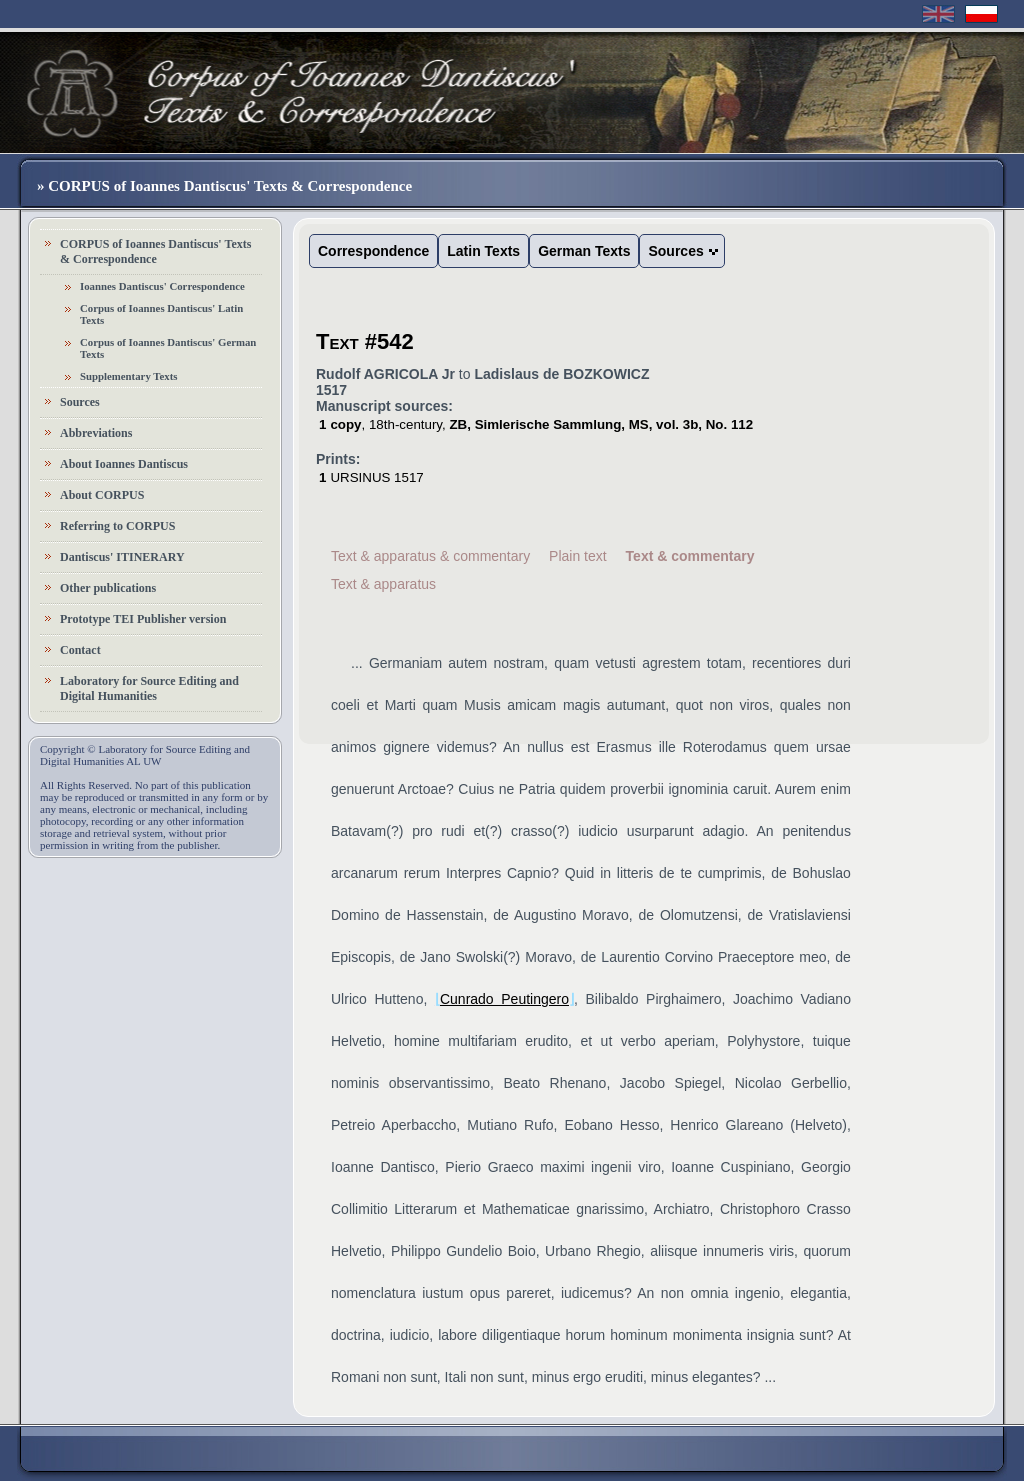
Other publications (108, 588)
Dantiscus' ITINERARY (122, 557)
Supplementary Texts (129, 376)
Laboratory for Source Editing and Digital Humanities (149, 688)
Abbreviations (96, 433)
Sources (80, 402)
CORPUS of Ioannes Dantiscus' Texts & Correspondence (155, 251)
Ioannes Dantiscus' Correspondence (162, 286)
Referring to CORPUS (117, 526)
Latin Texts (483, 251)
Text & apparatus (383, 584)
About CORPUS (102, 495)
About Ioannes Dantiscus (124, 464)
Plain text (578, 556)
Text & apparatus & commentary (430, 556)
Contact (80, 650)
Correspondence (373, 251)
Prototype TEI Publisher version (143, 619)
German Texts (584, 251)
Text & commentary (690, 556)
